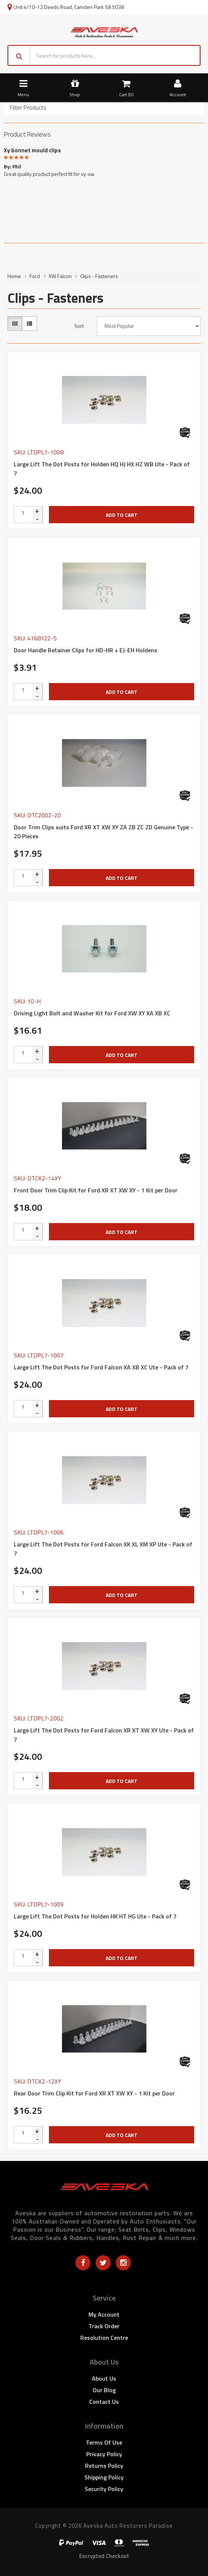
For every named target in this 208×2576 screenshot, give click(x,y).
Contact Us (104, 2401)
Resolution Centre (104, 2337)
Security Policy (104, 2488)
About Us (104, 2378)
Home (14, 276)
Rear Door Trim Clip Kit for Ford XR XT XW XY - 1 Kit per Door (94, 2093)
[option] (104, 161)
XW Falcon (60, 276)
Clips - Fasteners (99, 276)
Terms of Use (104, 2442)
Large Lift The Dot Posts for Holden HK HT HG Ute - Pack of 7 (95, 1916)
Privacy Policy (104, 2454)
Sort (79, 326)
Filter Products (28, 107)
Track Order (104, 2326)
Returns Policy (104, 2465)
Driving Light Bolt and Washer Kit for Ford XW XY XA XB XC (92, 1013)
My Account (104, 2314)
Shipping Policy (104, 2477)
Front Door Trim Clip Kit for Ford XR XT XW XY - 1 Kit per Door (95, 1190)
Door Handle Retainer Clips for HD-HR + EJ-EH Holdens (85, 650)
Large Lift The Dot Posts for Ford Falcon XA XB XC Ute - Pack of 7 (101, 1367)
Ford (35, 276)
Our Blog (104, 2390)
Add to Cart (121, 515)
